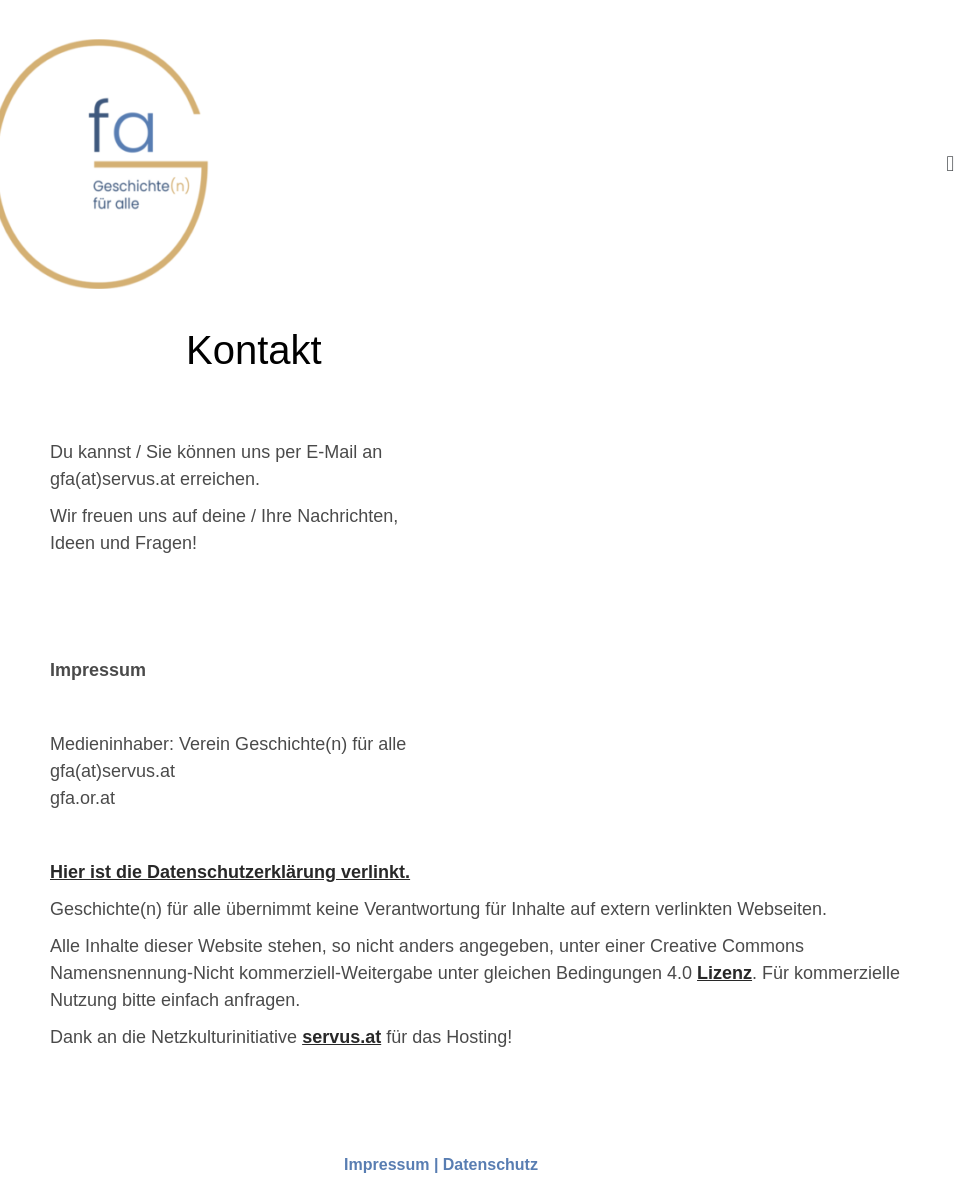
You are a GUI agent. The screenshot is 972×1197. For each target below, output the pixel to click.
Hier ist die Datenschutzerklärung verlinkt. (230, 872)
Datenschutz (490, 1164)
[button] (950, 163)
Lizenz (724, 973)
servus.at (341, 1037)
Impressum (386, 1164)
